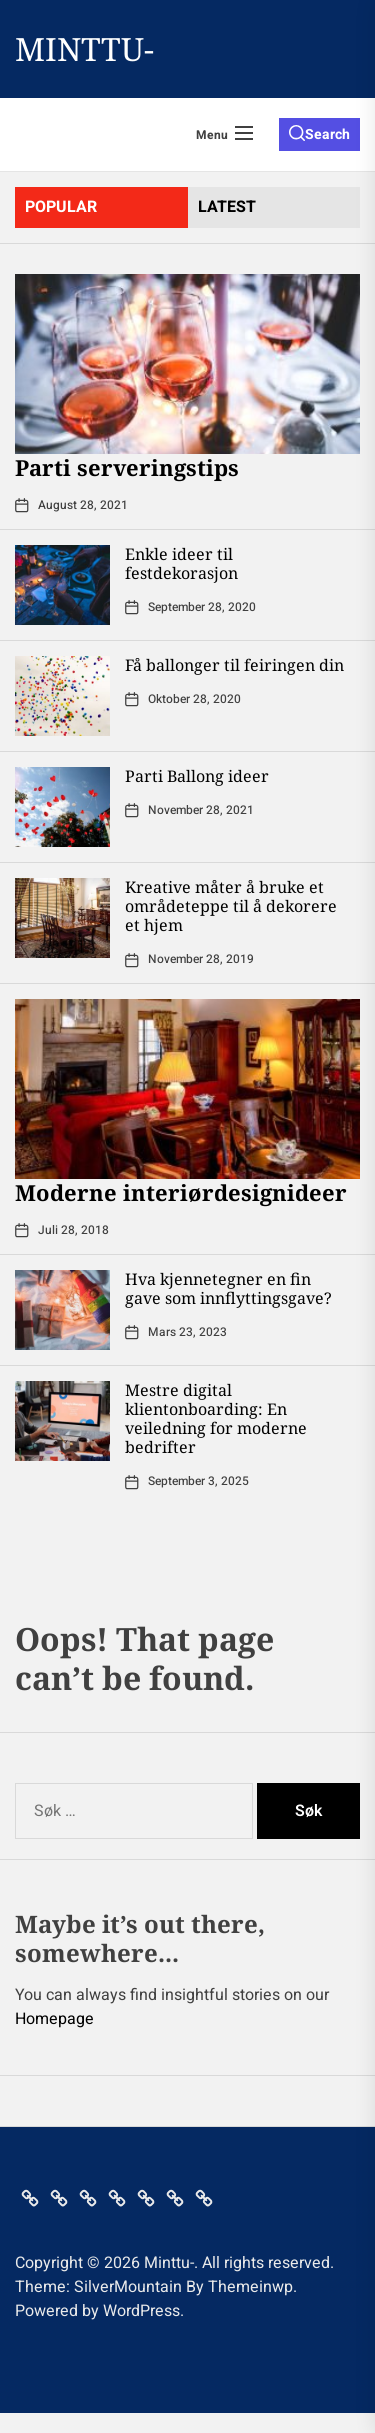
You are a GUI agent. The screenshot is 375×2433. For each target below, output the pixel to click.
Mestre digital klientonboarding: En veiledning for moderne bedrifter (216, 1419)
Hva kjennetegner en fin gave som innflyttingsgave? (228, 1288)
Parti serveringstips (127, 467)
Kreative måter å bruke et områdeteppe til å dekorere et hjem (231, 906)
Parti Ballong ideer (197, 776)
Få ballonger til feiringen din (234, 665)
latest (227, 207)
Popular (61, 207)
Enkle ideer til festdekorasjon (181, 563)
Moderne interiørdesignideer (181, 1192)
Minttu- (84, 49)
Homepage (54, 2019)
